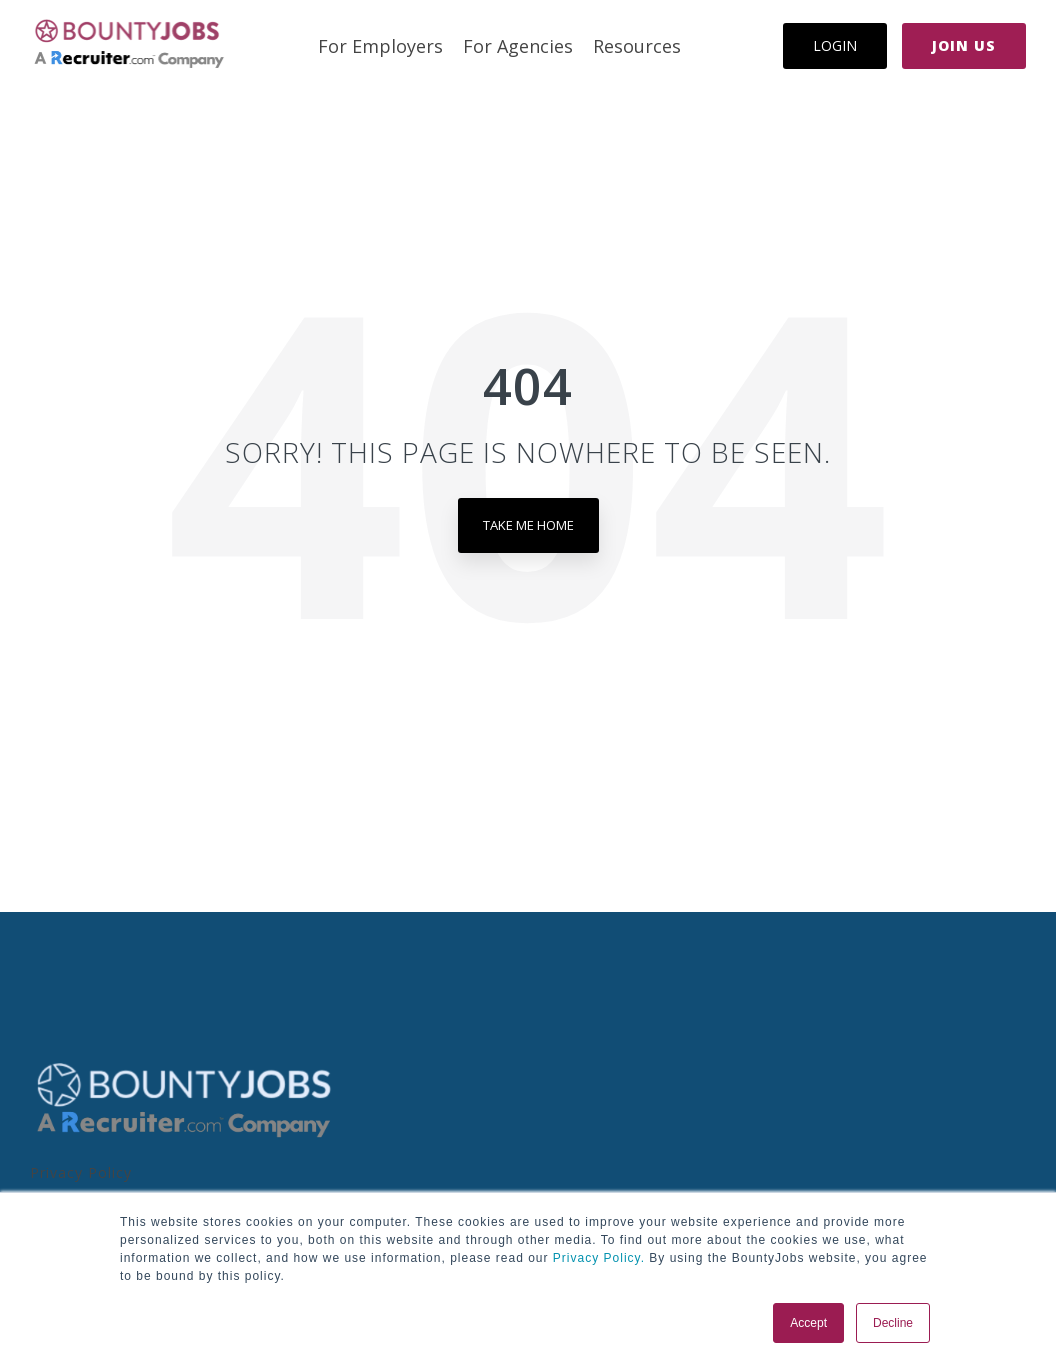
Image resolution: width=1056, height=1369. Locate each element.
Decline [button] (893, 1323)
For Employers (380, 46)
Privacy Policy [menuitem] (81, 1172)
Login (835, 45)
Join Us (964, 45)
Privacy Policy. (597, 1258)
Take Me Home (528, 525)
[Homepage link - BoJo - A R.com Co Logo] (184, 1137)
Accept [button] (808, 1323)
